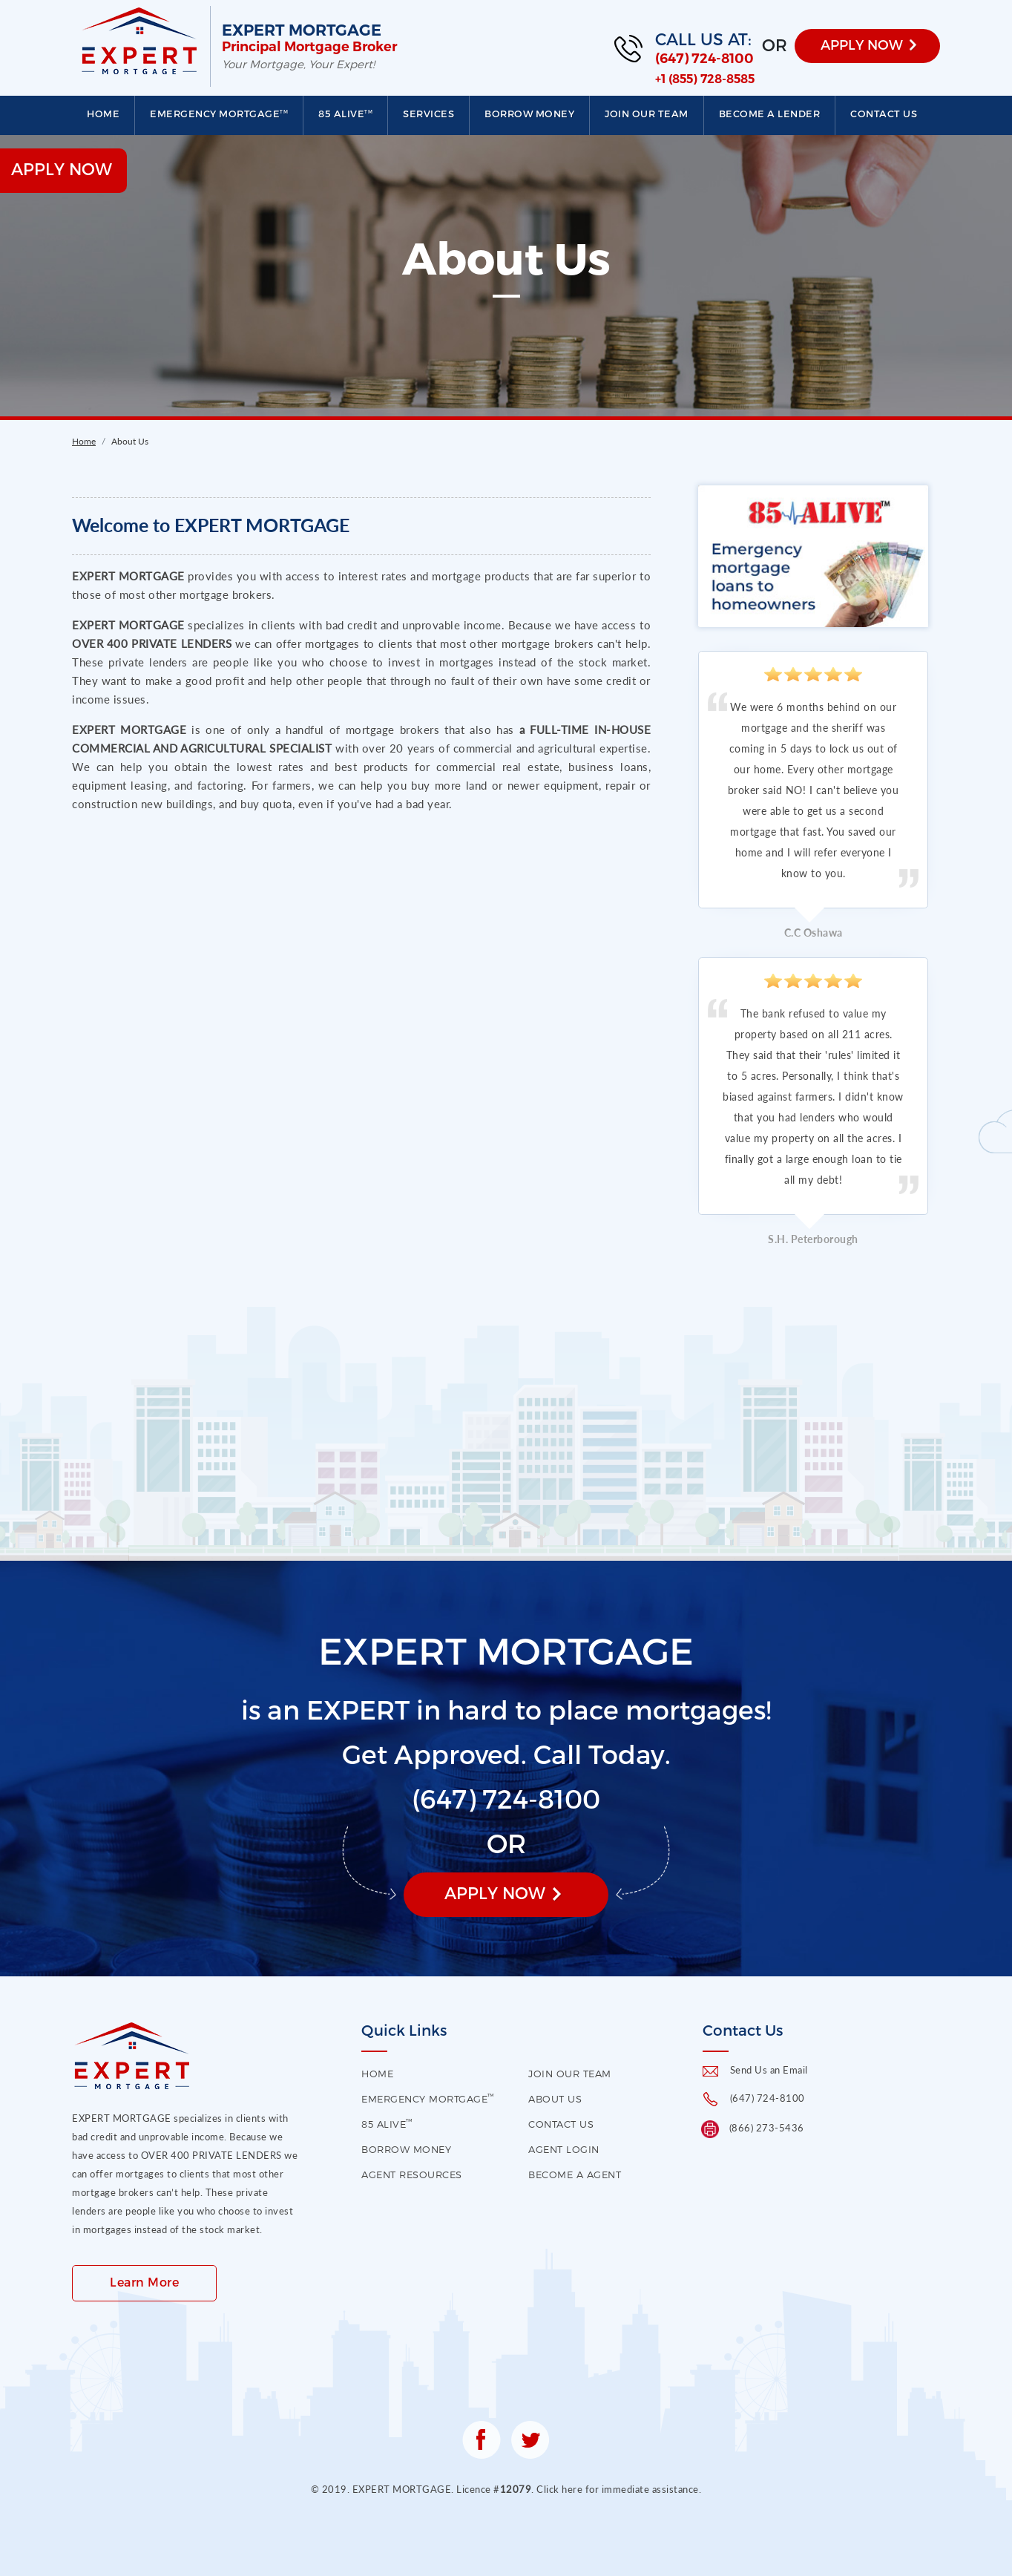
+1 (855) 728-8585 (705, 79)
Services (428, 113)
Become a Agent (574, 2174)
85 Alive (345, 113)
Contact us (883, 113)
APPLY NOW (862, 44)
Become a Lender (770, 113)
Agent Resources (411, 2174)
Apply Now (494, 1892)
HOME (377, 2074)
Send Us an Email (769, 2070)
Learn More (144, 2282)
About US (555, 2099)
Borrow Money (529, 113)
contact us (561, 2124)
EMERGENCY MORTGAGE (219, 113)
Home (103, 113)
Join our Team (647, 113)
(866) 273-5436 (766, 2128)
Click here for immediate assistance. (618, 2489)
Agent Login (563, 2149)
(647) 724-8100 (704, 58)
